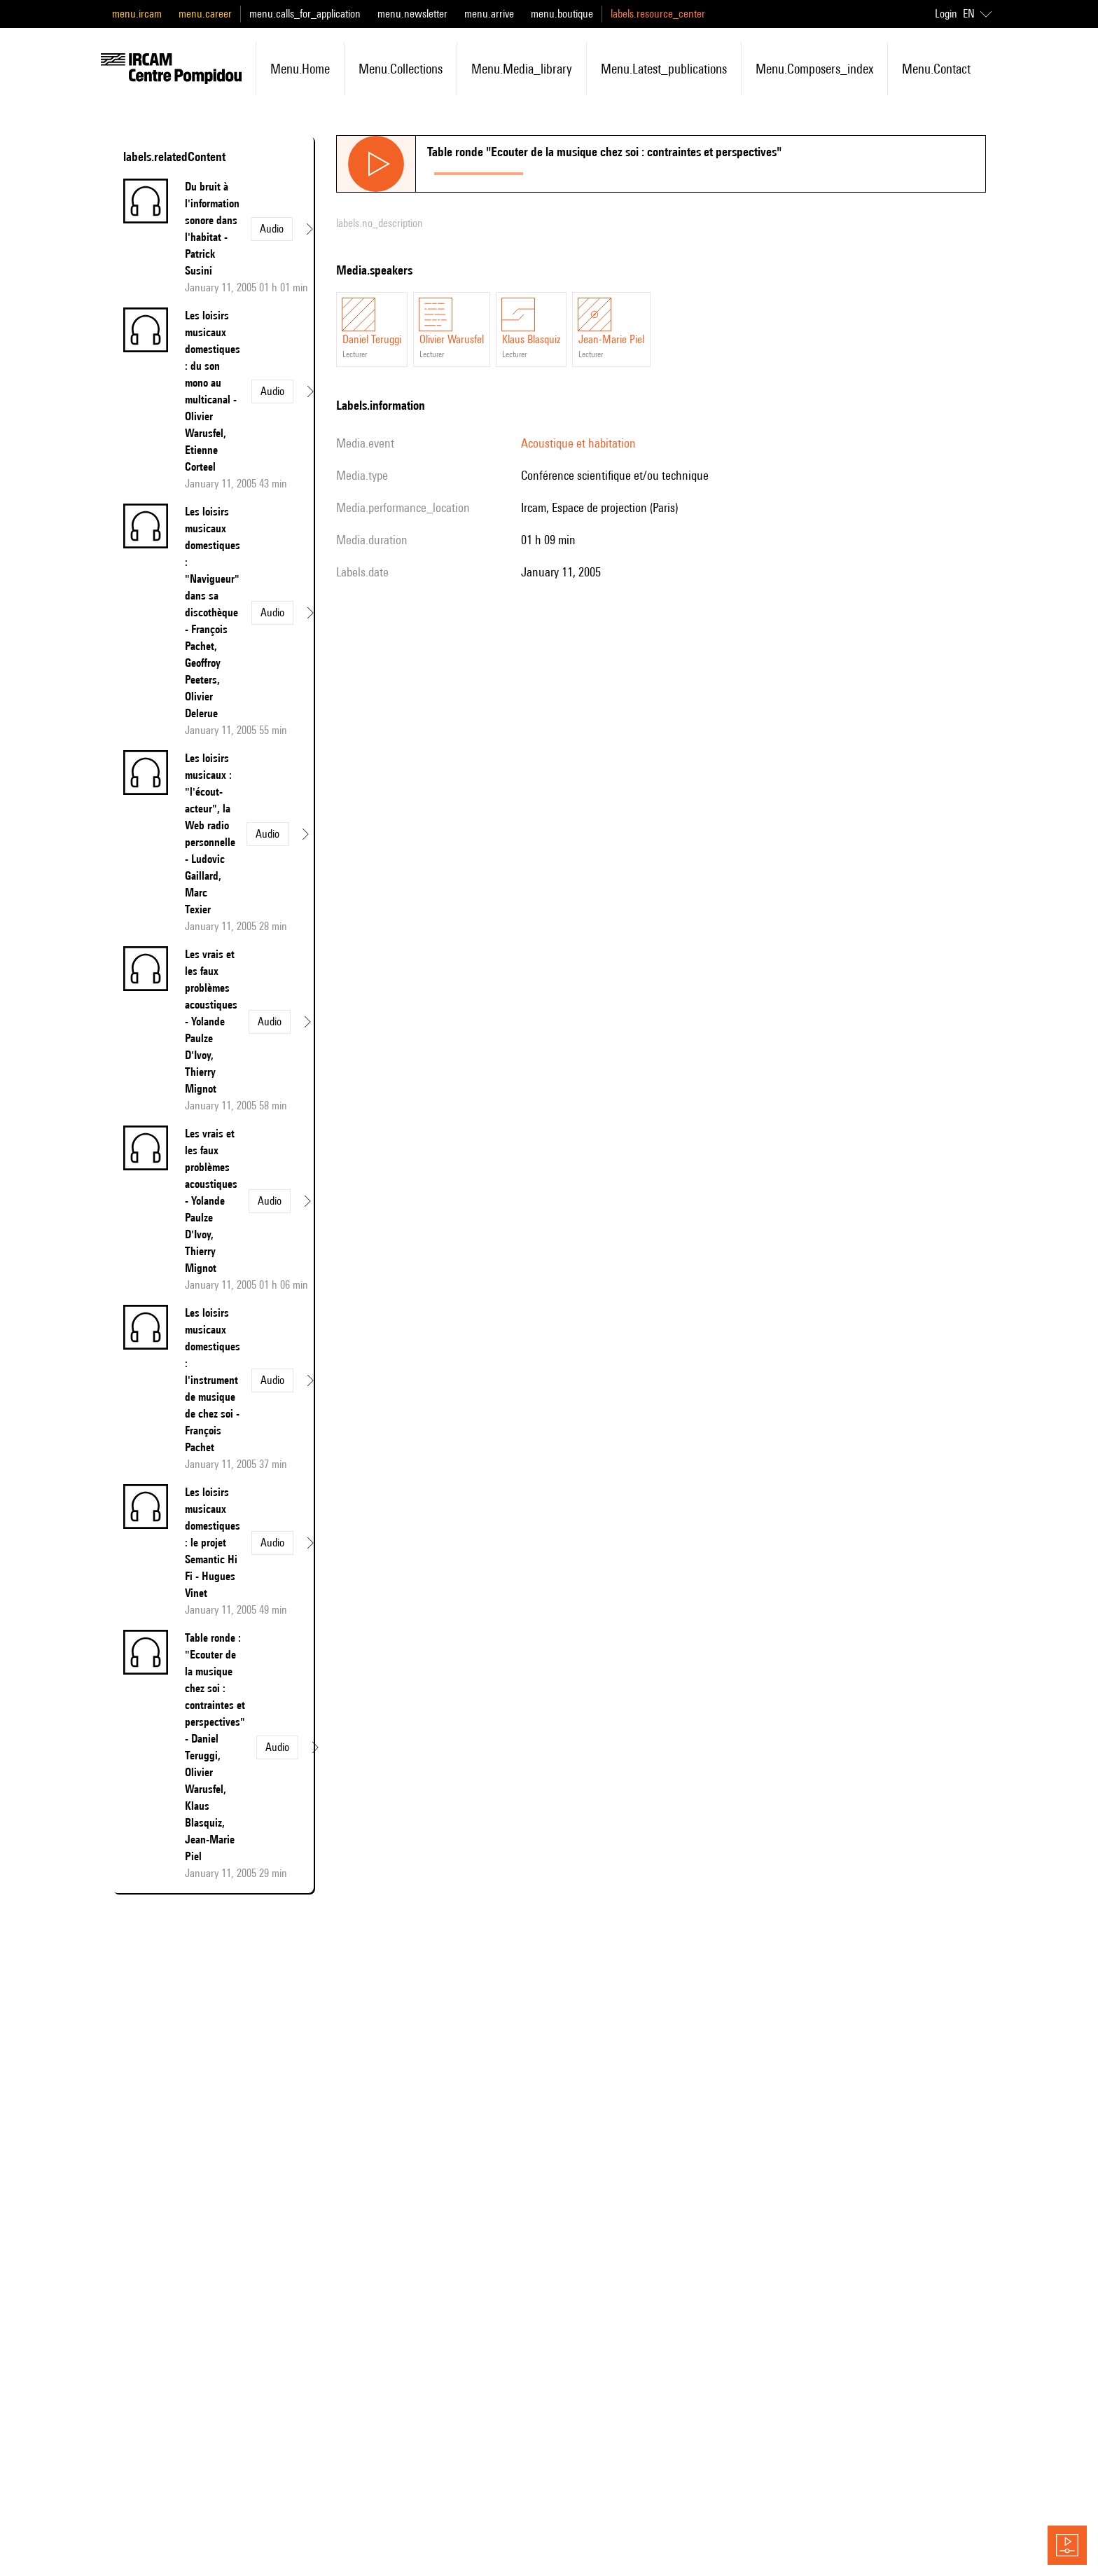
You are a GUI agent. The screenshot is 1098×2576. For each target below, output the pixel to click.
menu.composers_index (814, 68)
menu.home (300, 68)
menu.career (205, 13)
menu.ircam (137, 13)
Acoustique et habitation (578, 443)
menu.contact (936, 68)
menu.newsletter (412, 13)
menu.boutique (562, 13)
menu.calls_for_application (305, 13)
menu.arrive (489, 13)
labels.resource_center (658, 13)
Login (946, 13)
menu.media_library (521, 68)
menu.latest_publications (664, 68)
